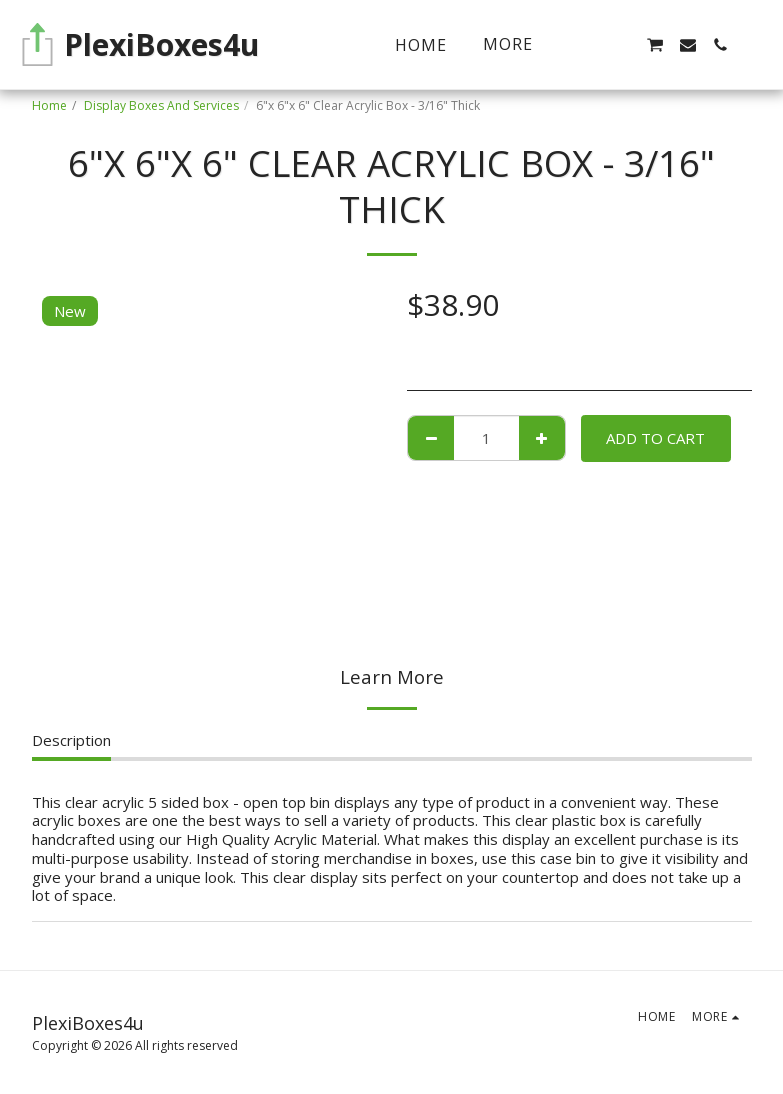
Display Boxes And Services (161, 105)
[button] (622, 45)
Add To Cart (655, 438)
